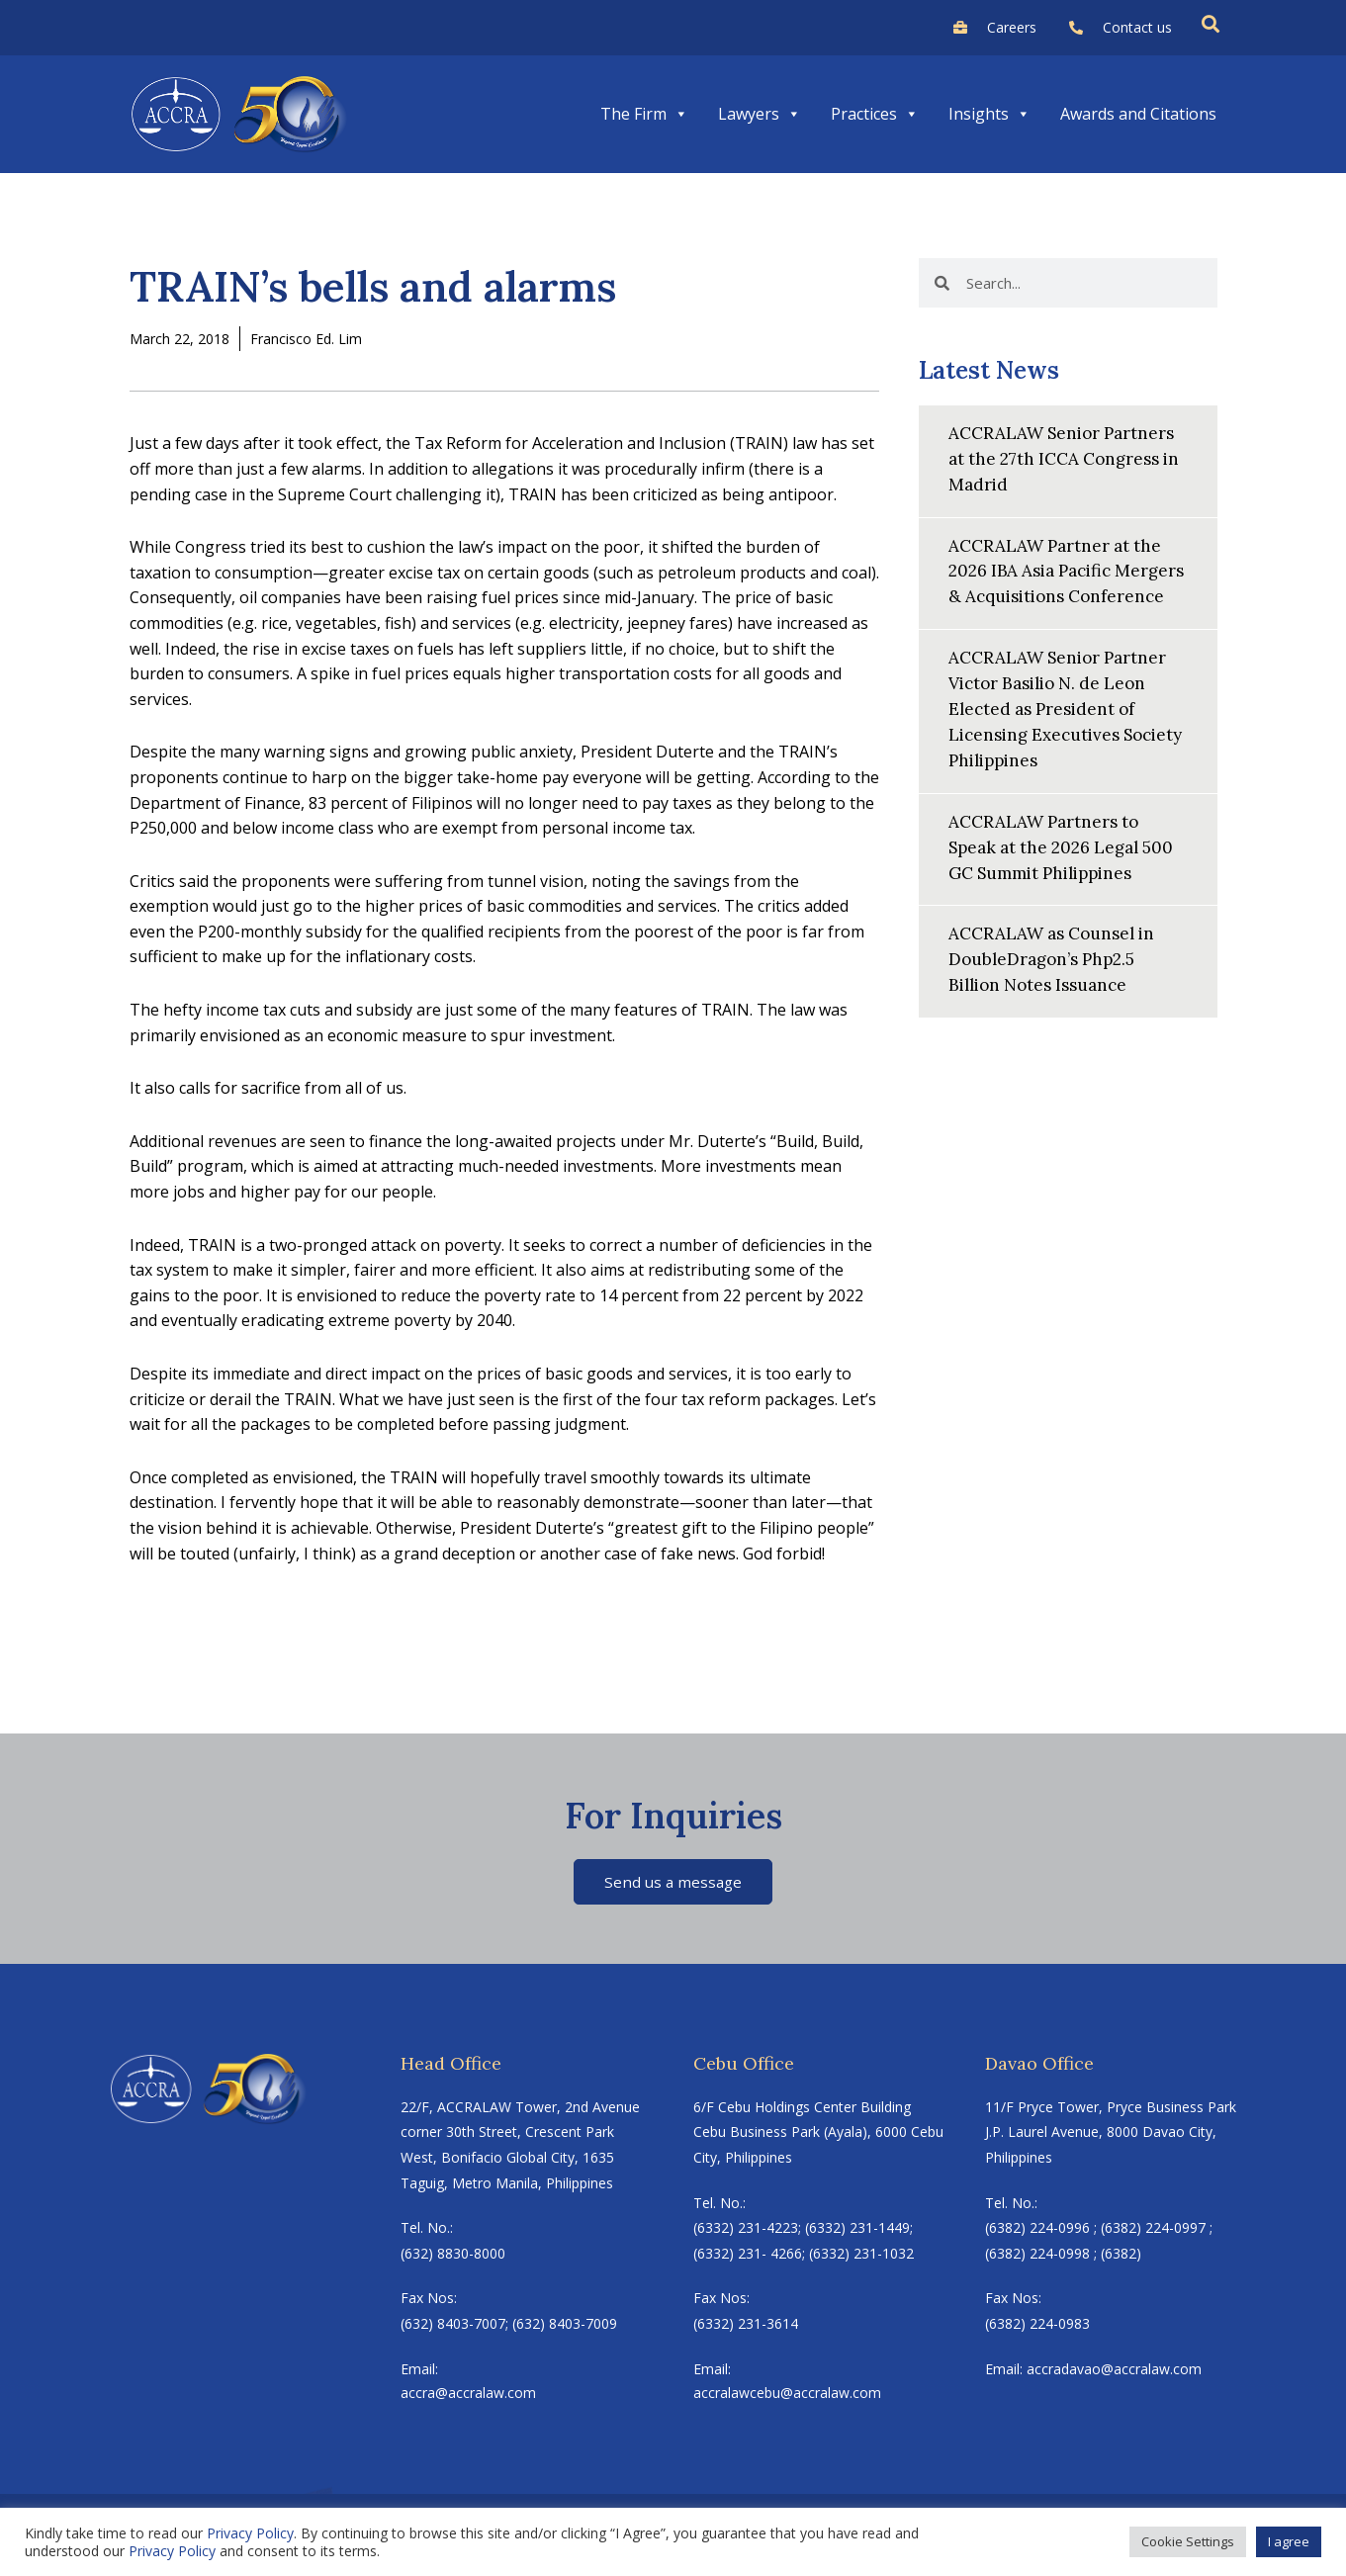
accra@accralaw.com (468, 2395)
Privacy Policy (250, 2533)
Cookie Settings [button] (1187, 2541)
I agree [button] (1288, 2541)
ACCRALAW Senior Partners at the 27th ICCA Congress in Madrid (1067, 457)
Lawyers (759, 114)
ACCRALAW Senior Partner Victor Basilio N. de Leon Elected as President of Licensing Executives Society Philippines (1062, 727)
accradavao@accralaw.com (1114, 2369)
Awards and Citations (1138, 114)
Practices (875, 114)
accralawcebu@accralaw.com (787, 2395)
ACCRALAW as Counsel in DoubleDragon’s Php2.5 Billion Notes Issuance (1058, 973)
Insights (989, 114)
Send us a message (673, 1882)
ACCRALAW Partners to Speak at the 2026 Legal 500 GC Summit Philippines (1067, 863)
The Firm (644, 114)
